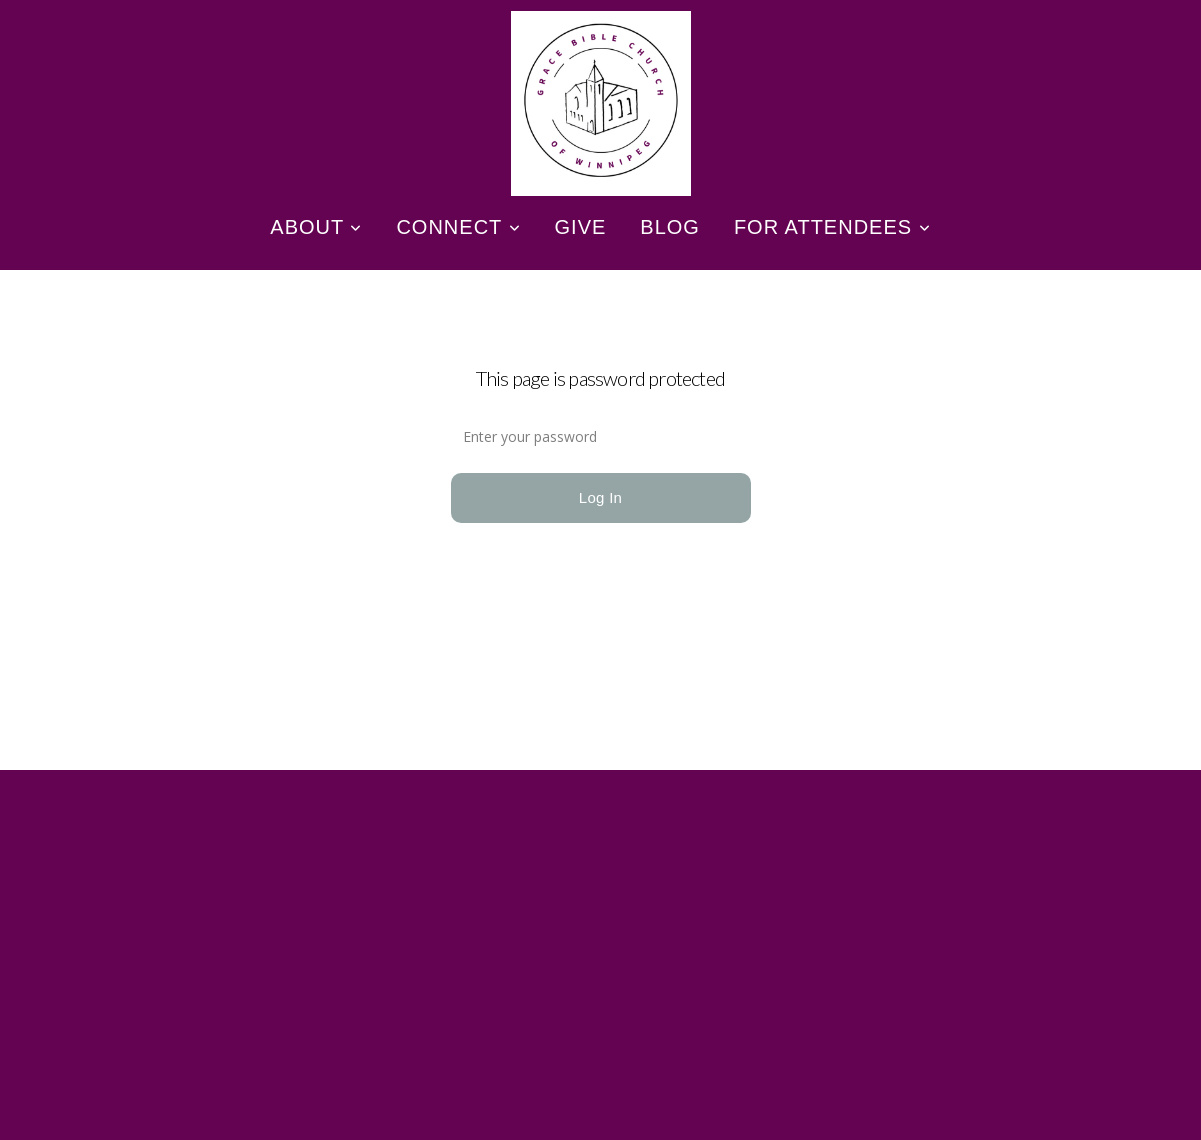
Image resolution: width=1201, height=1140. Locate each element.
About (316, 227)
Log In (601, 497)
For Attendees (832, 227)
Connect (458, 227)
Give (581, 227)
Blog (670, 227)
